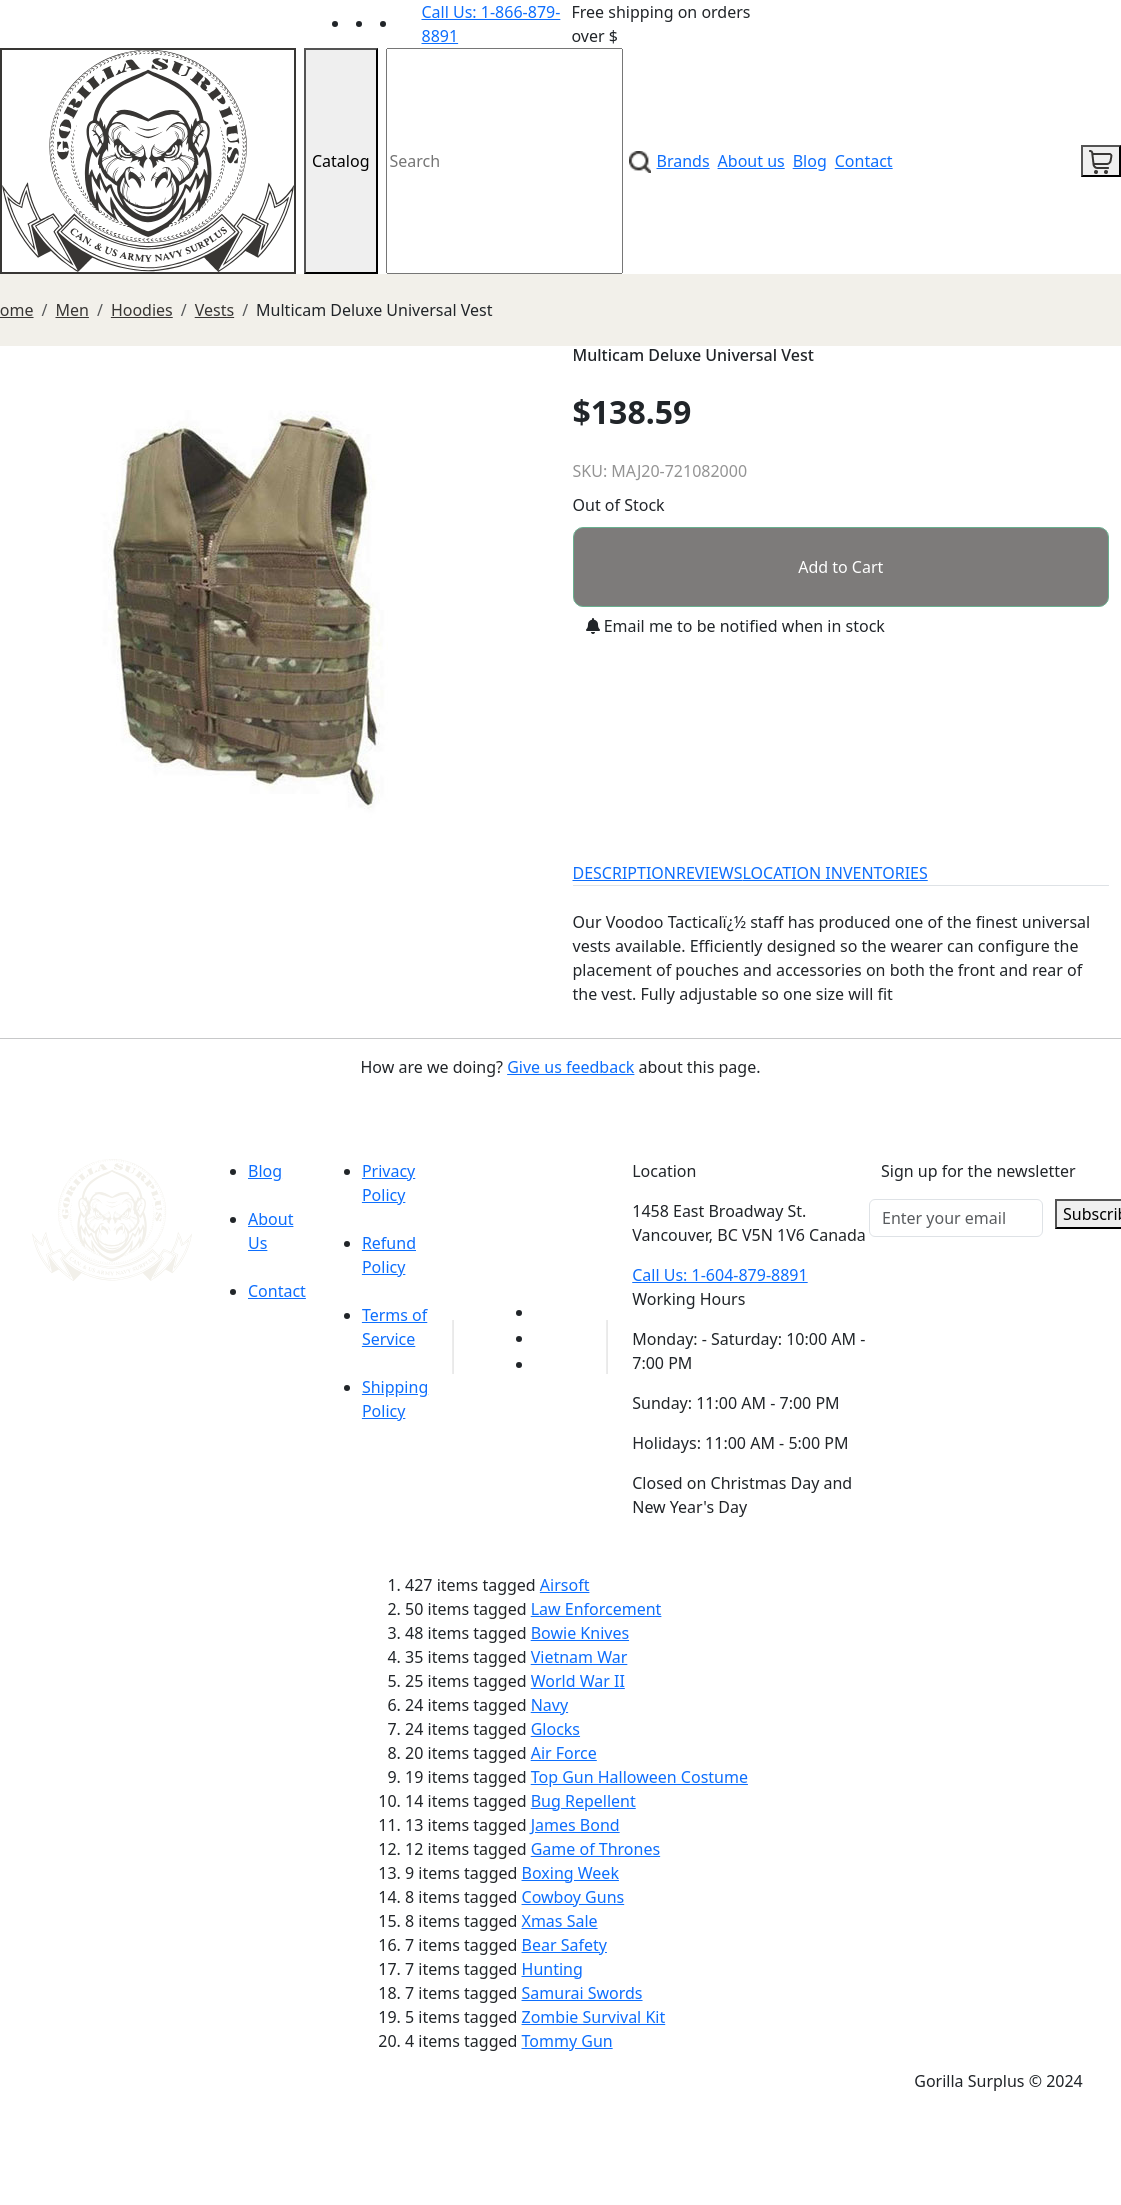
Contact (864, 161)
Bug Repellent (583, 1801)
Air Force (564, 1753)
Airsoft (565, 1585)
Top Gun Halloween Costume (639, 1777)
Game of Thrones (595, 1849)
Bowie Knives (580, 1633)
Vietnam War (579, 1657)
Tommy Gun (567, 2041)
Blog (810, 161)
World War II (578, 1681)
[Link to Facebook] (546, 1338)
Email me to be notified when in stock (735, 626)
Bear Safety (564, 1945)
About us (751, 161)
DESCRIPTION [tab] (625, 873)
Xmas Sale (560, 1921)
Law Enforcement (596, 1609)
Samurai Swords (582, 1993)
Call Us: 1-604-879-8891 (719, 1275)
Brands (683, 161)
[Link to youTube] (546, 1312)
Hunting (552, 1969)
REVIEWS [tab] (709, 873)
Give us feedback (570, 1067)
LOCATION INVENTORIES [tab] (834, 873)
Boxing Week (570, 1873)
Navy (549, 1705)
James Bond (575, 1825)
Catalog (341, 161)
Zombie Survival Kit (594, 2017)
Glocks (555, 1729)
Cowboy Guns (573, 1897)
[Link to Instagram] (410, 23)
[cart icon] (1101, 161)
